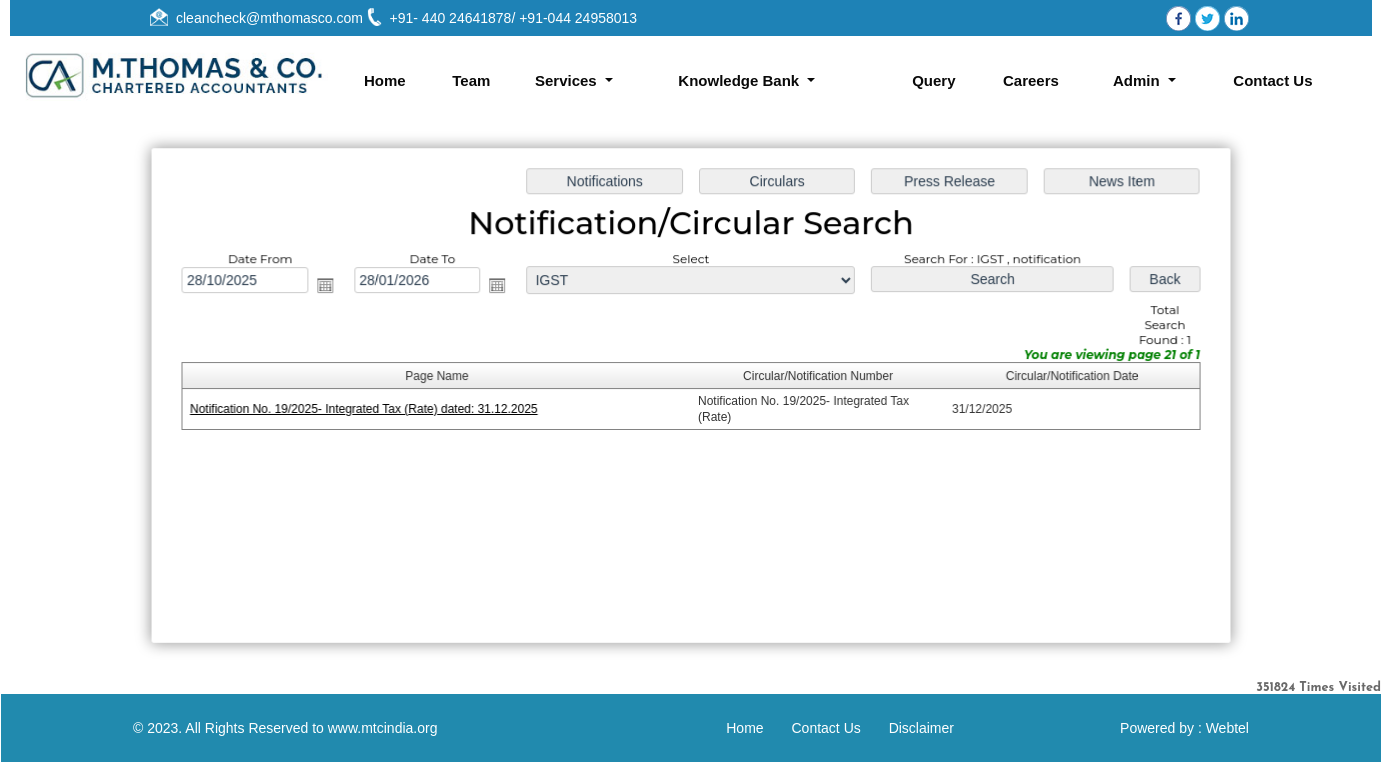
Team (471, 80)
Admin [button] (1138, 80)
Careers (1031, 80)
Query (933, 80)
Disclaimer (921, 728)
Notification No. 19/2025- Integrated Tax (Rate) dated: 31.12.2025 (370, 409)
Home (385, 80)
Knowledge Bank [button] (740, 80)
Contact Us (1272, 80)
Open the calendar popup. (333, 288)
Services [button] (568, 80)
